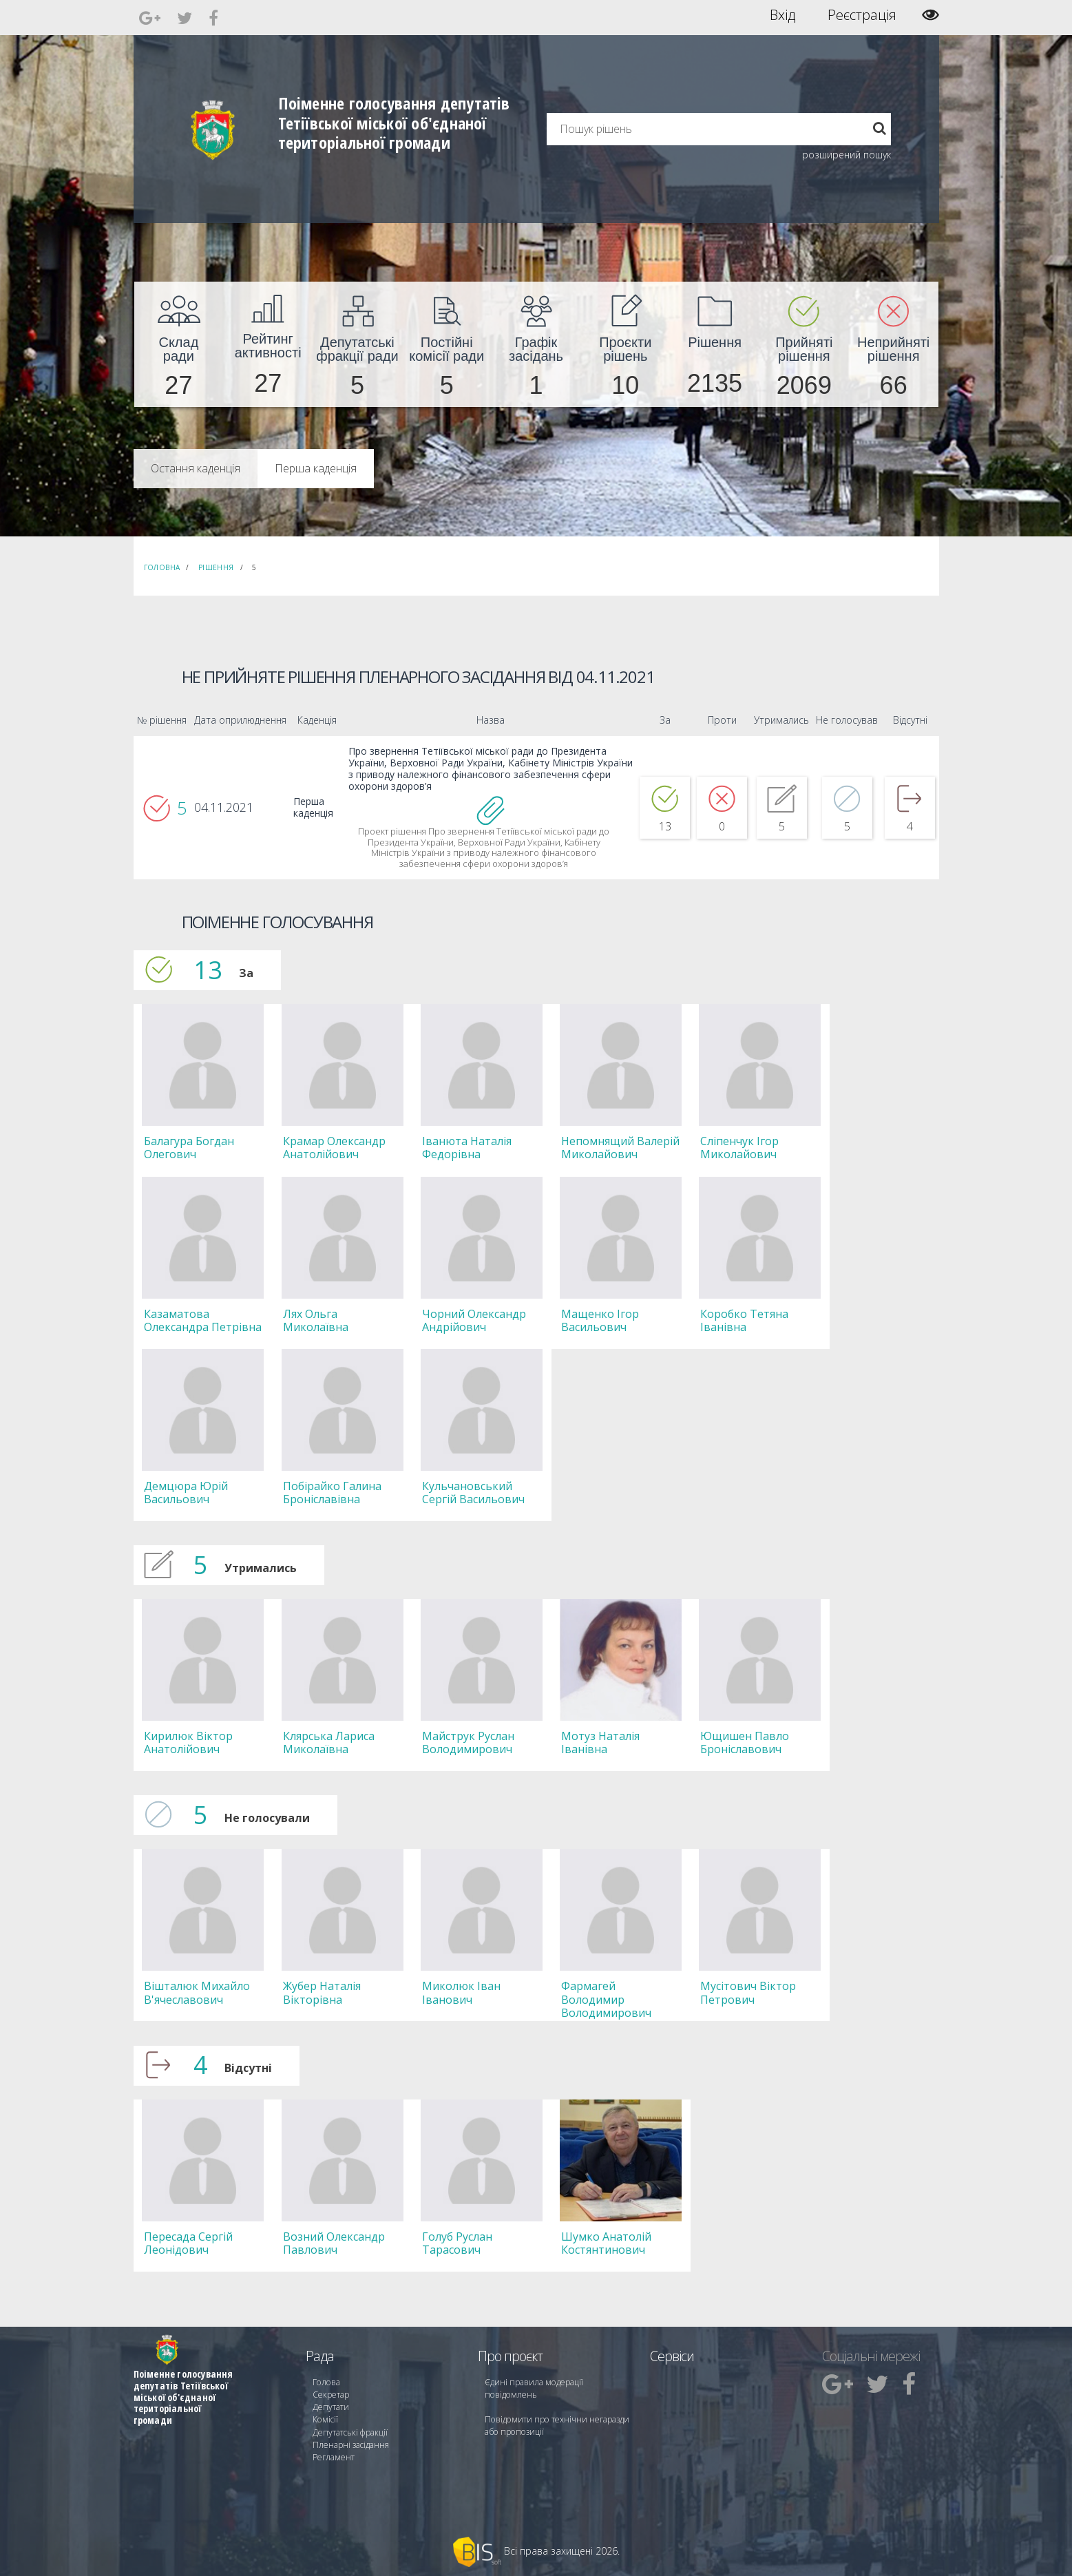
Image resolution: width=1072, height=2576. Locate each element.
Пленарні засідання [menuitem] (351, 2443)
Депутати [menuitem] (330, 2405)
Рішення (216, 567)
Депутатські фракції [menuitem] (350, 2430)
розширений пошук (846, 154)
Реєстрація (862, 15)
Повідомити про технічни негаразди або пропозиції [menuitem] (556, 2424)
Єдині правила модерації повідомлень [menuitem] (533, 2387)
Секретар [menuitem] (331, 2393)
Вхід (782, 15)
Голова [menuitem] (326, 2381)
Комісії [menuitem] (325, 2418)
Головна (162, 567)
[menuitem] (179, 344)
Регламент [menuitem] (334, 2455)
